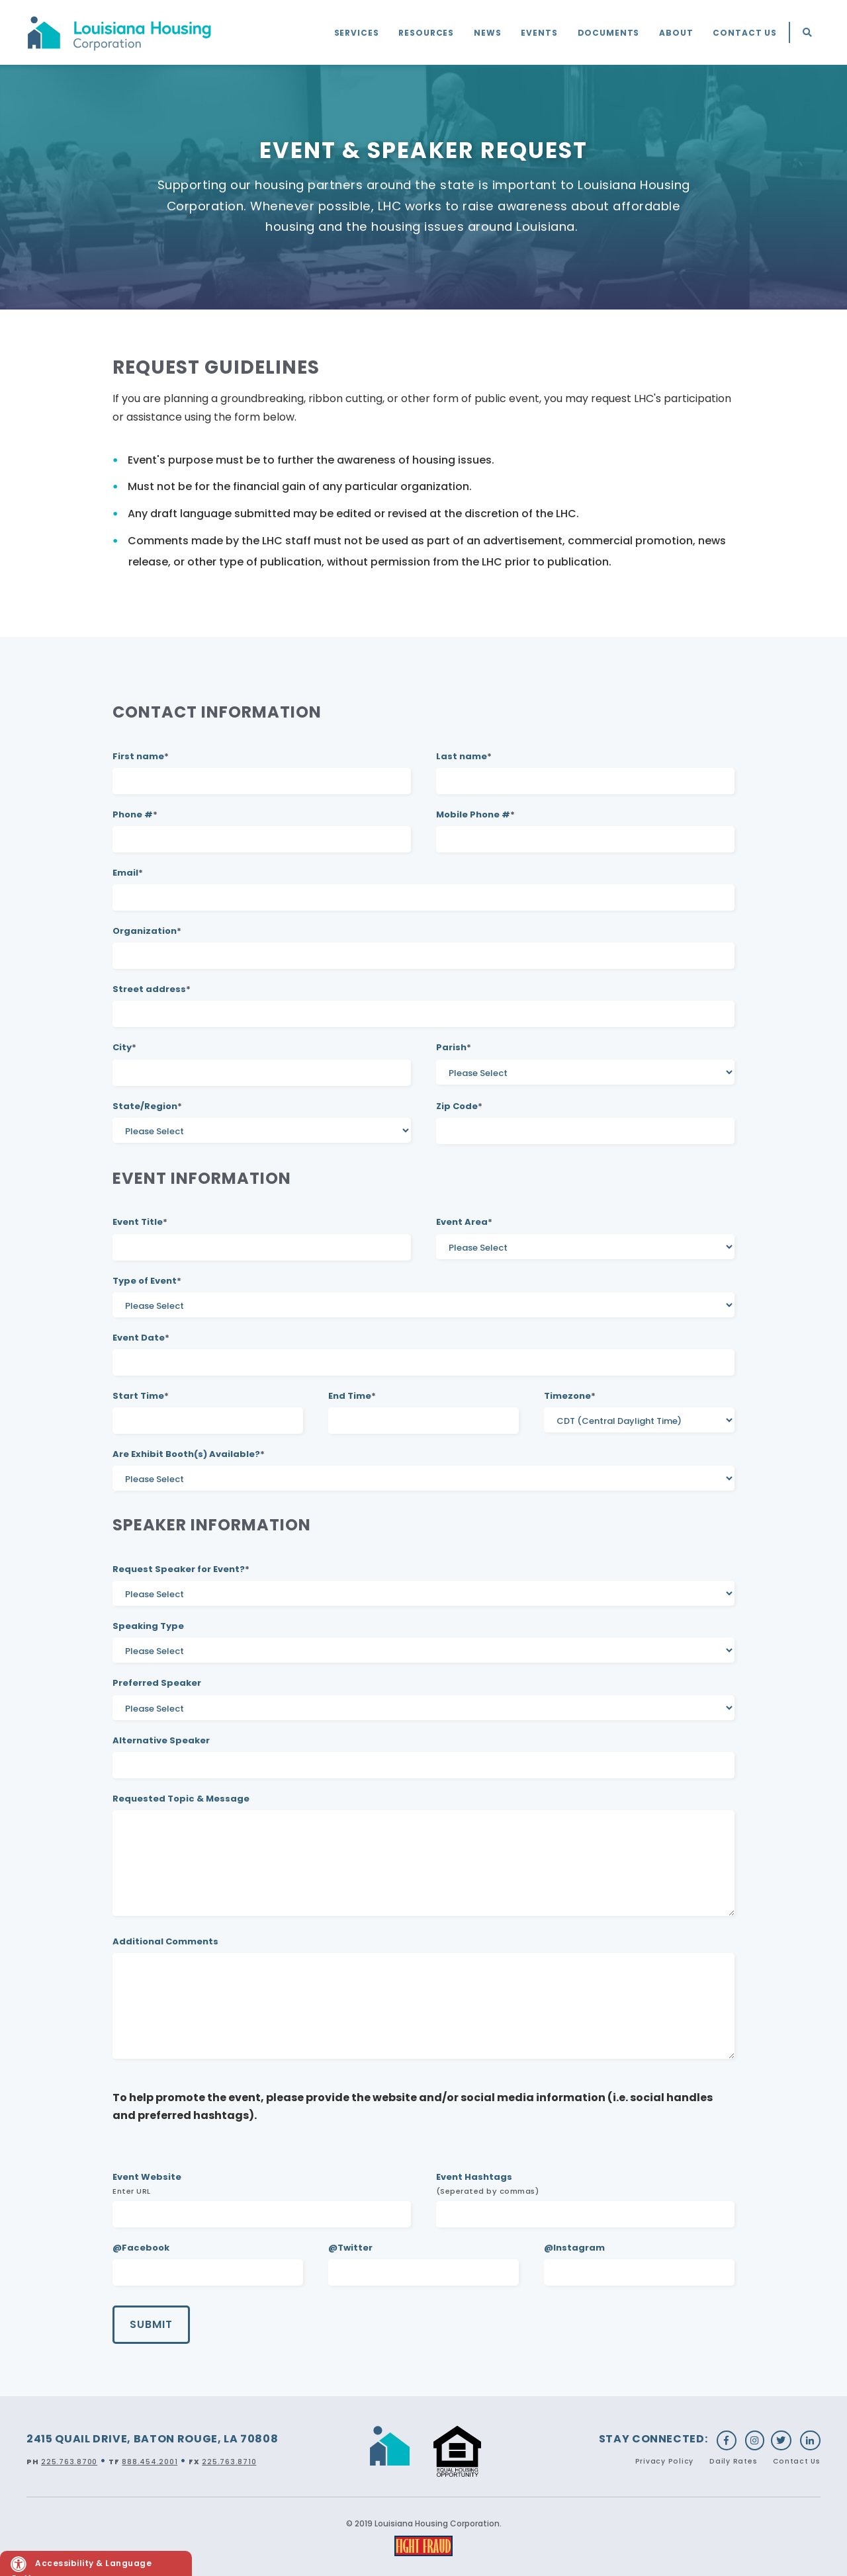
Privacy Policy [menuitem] (664, 2461)
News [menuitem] (487, 32)
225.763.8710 (229, 2462)
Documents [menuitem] (609, 32)
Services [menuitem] (356, 32)
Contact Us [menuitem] (745, 32)
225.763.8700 (69, 2462)
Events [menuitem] (539, 32)
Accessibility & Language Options (81, 2566)
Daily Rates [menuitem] (733, 2461)
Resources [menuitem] (426, 32)
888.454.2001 (149, 2462)
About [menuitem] (676, 32)
